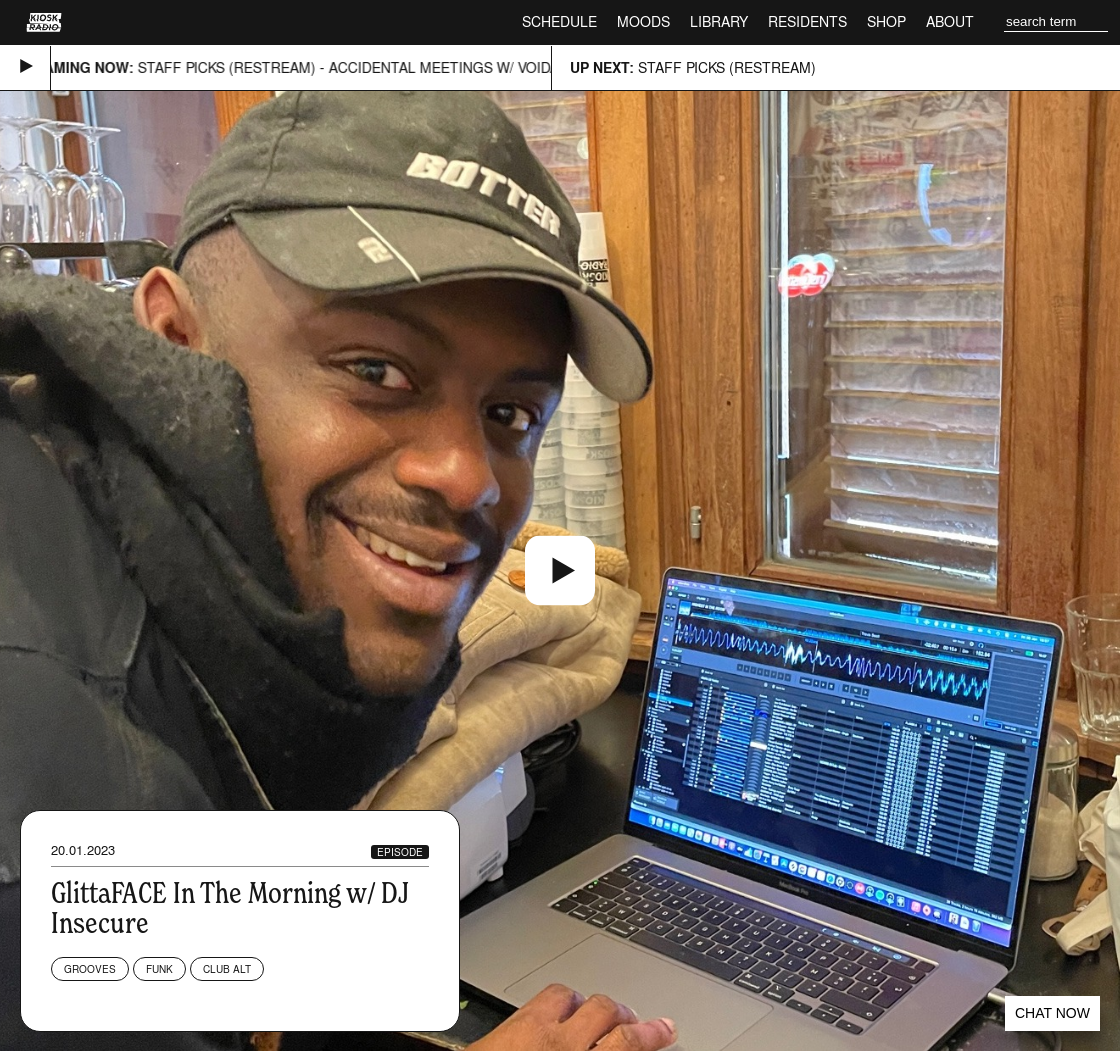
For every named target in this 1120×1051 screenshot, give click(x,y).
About (950, 21)
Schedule (559, 21)
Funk (159, 969)
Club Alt (227, 969)
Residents (807, 21)
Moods (643, 21)
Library (719, 21)
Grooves (90, 969)
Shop (886, 21)
